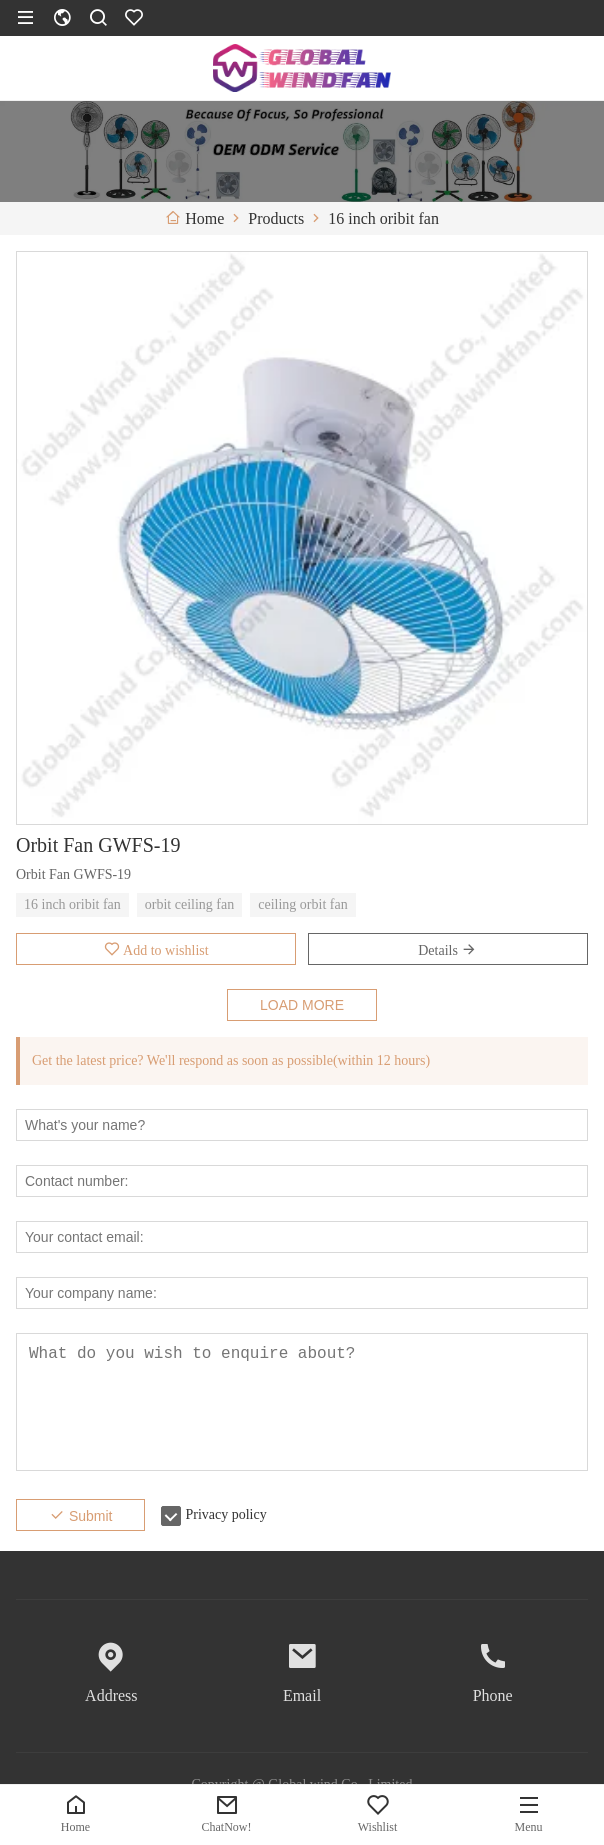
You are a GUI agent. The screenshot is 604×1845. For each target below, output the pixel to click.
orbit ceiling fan (189, 904)
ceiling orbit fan (302, 904)
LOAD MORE (302, 1005)
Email (302, 1695)
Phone (493, 1695)
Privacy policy (225, 1514)
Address (111, 1695)
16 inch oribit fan (72, 904)
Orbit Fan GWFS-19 (98, 845)
